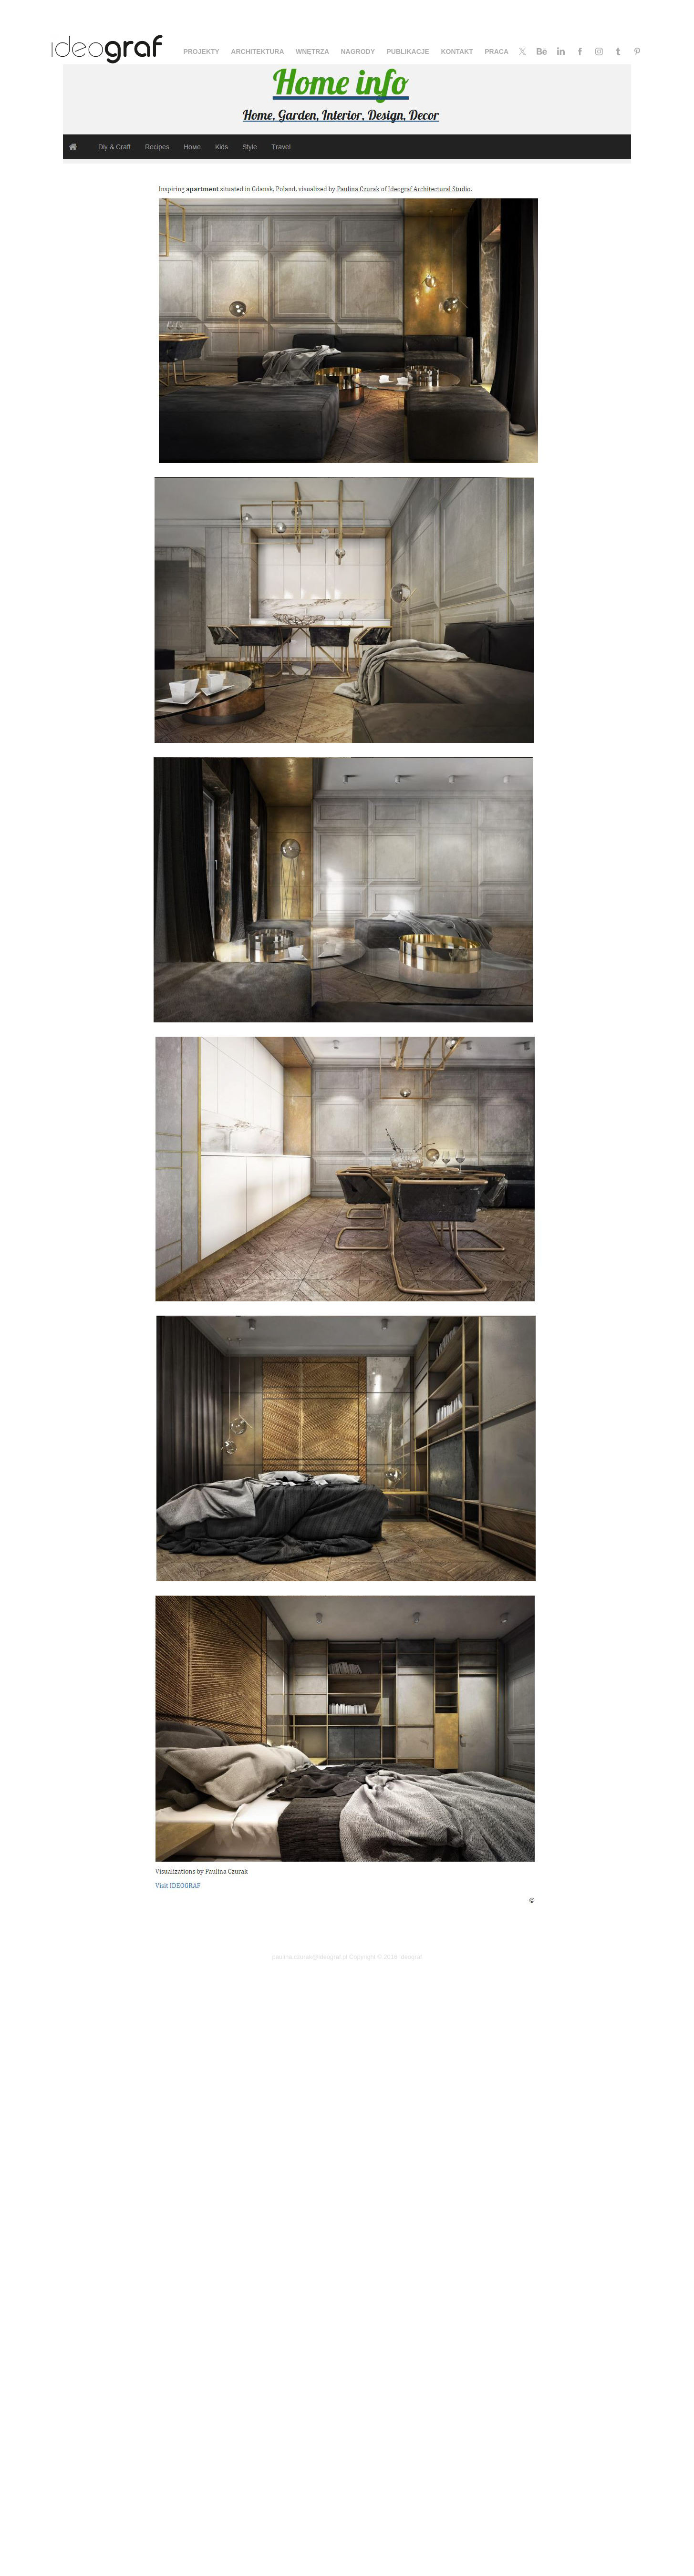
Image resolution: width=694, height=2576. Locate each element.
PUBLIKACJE (407, 51)
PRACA (496, 51)
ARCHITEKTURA (257, 51)
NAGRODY (358, 51)
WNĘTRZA (312, 51)
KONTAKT (457, 51)
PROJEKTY (201, 51)
